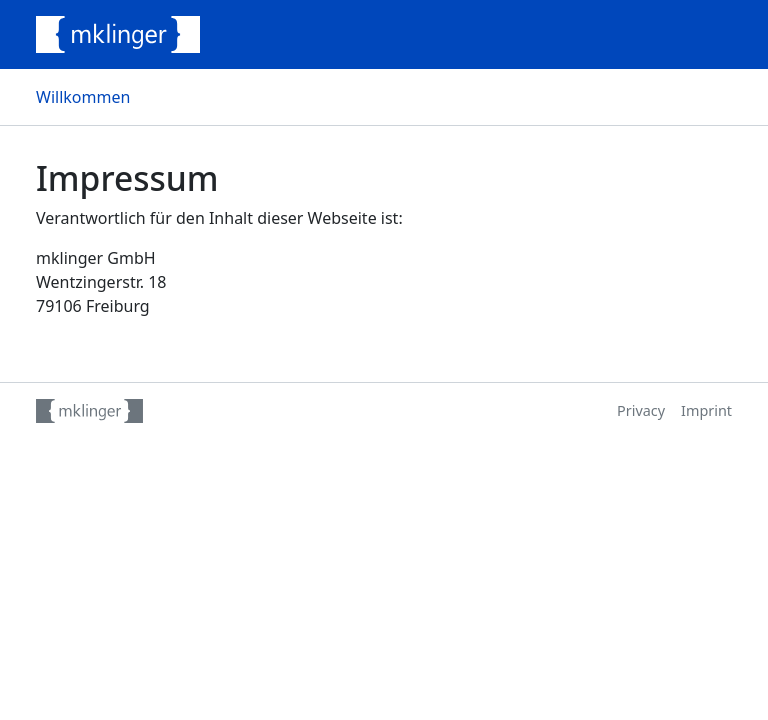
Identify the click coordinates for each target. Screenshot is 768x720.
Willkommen (83, 97)
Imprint (706, 410)
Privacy (641, 410)
